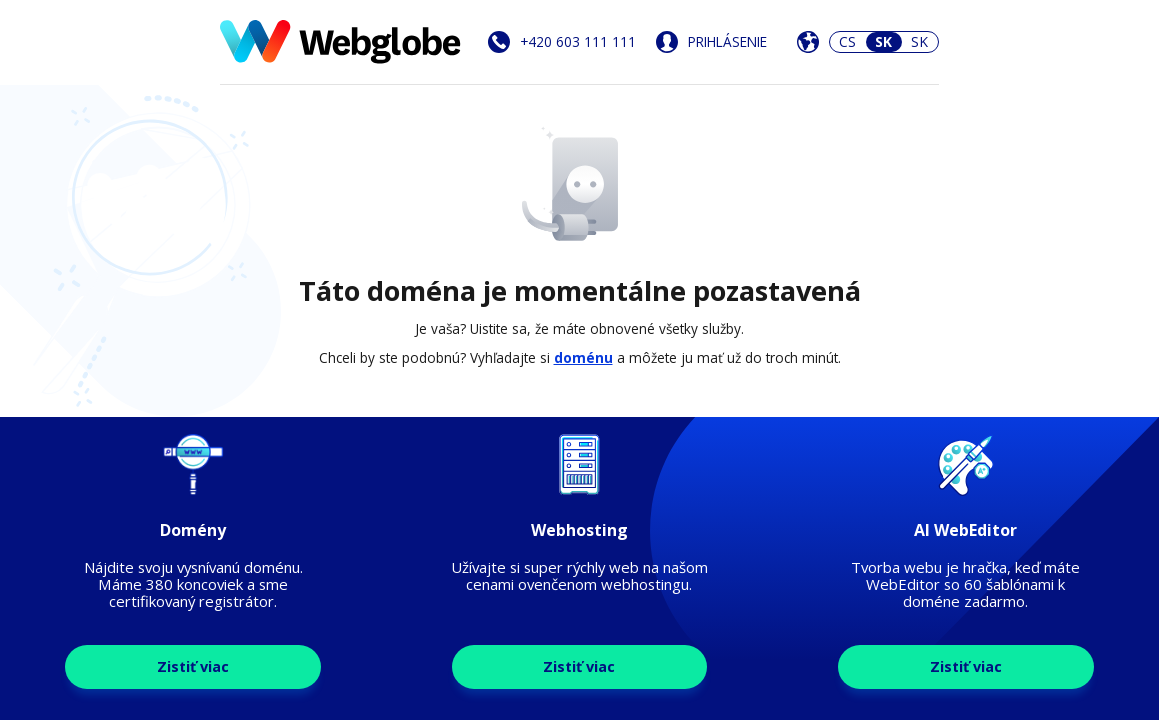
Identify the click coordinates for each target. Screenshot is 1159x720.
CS (847, 41)
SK (919, 41)
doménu (583, 357)
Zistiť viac (193, 666)
